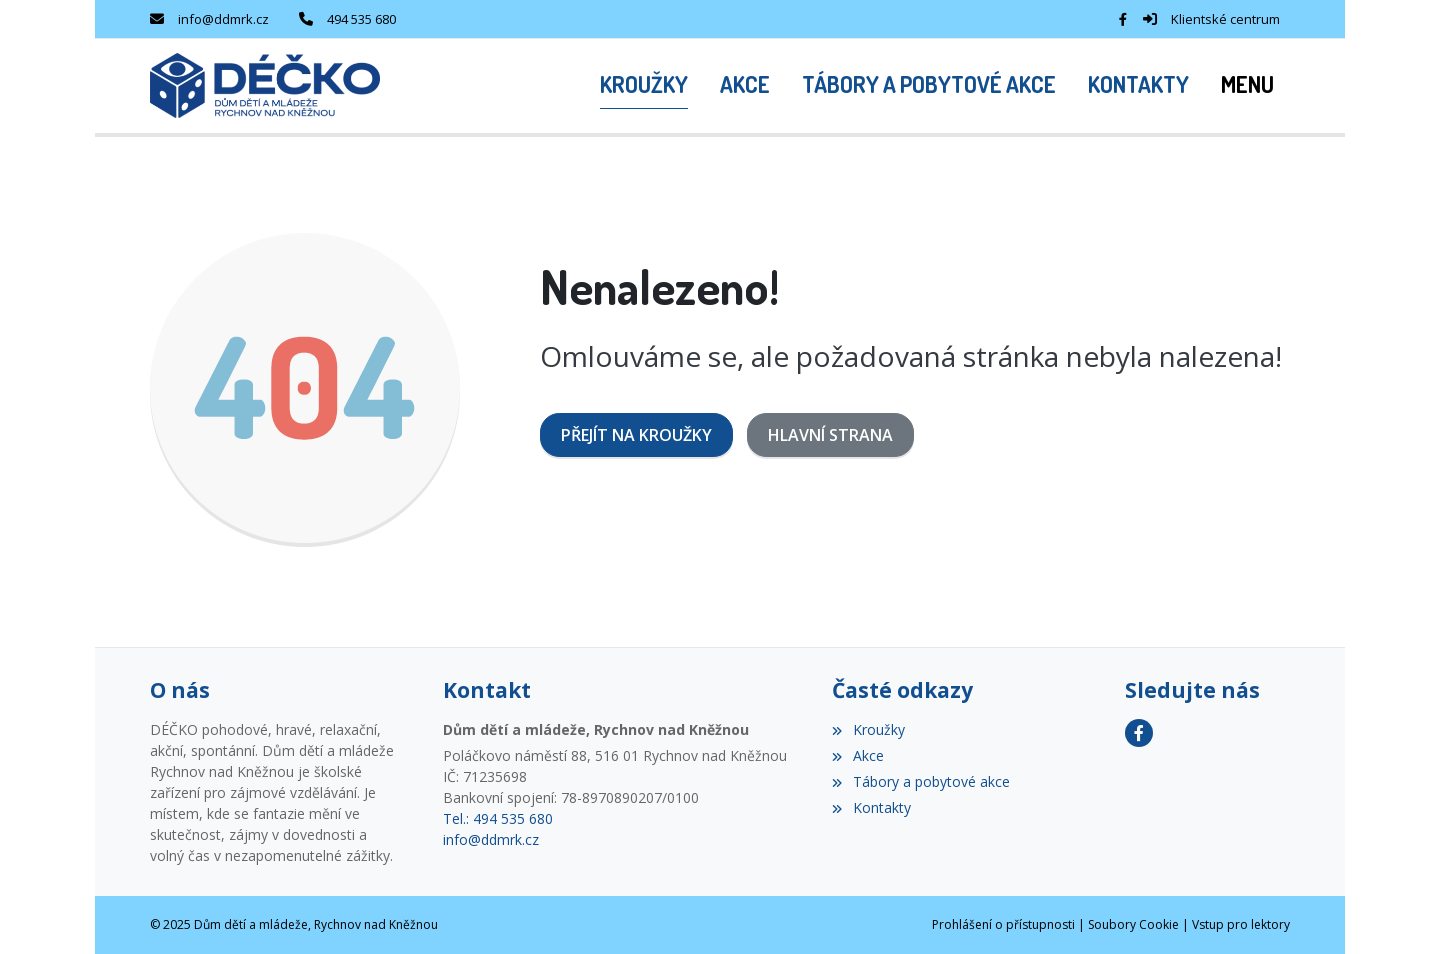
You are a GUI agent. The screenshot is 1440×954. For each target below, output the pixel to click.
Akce (857, 755)
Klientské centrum (1225, 19)
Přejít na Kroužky (636, 435)
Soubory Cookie (1133, 924)
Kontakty (871, 807)
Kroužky (868, 729)
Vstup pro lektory (1241, 924)
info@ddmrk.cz (223, 19)
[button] (1247, 86)
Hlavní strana (830, 435)
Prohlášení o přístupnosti (1003, 924)
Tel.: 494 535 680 (498, 818)
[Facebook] (1123, 19)
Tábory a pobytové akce (920, 781)
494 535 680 (361, 19)
